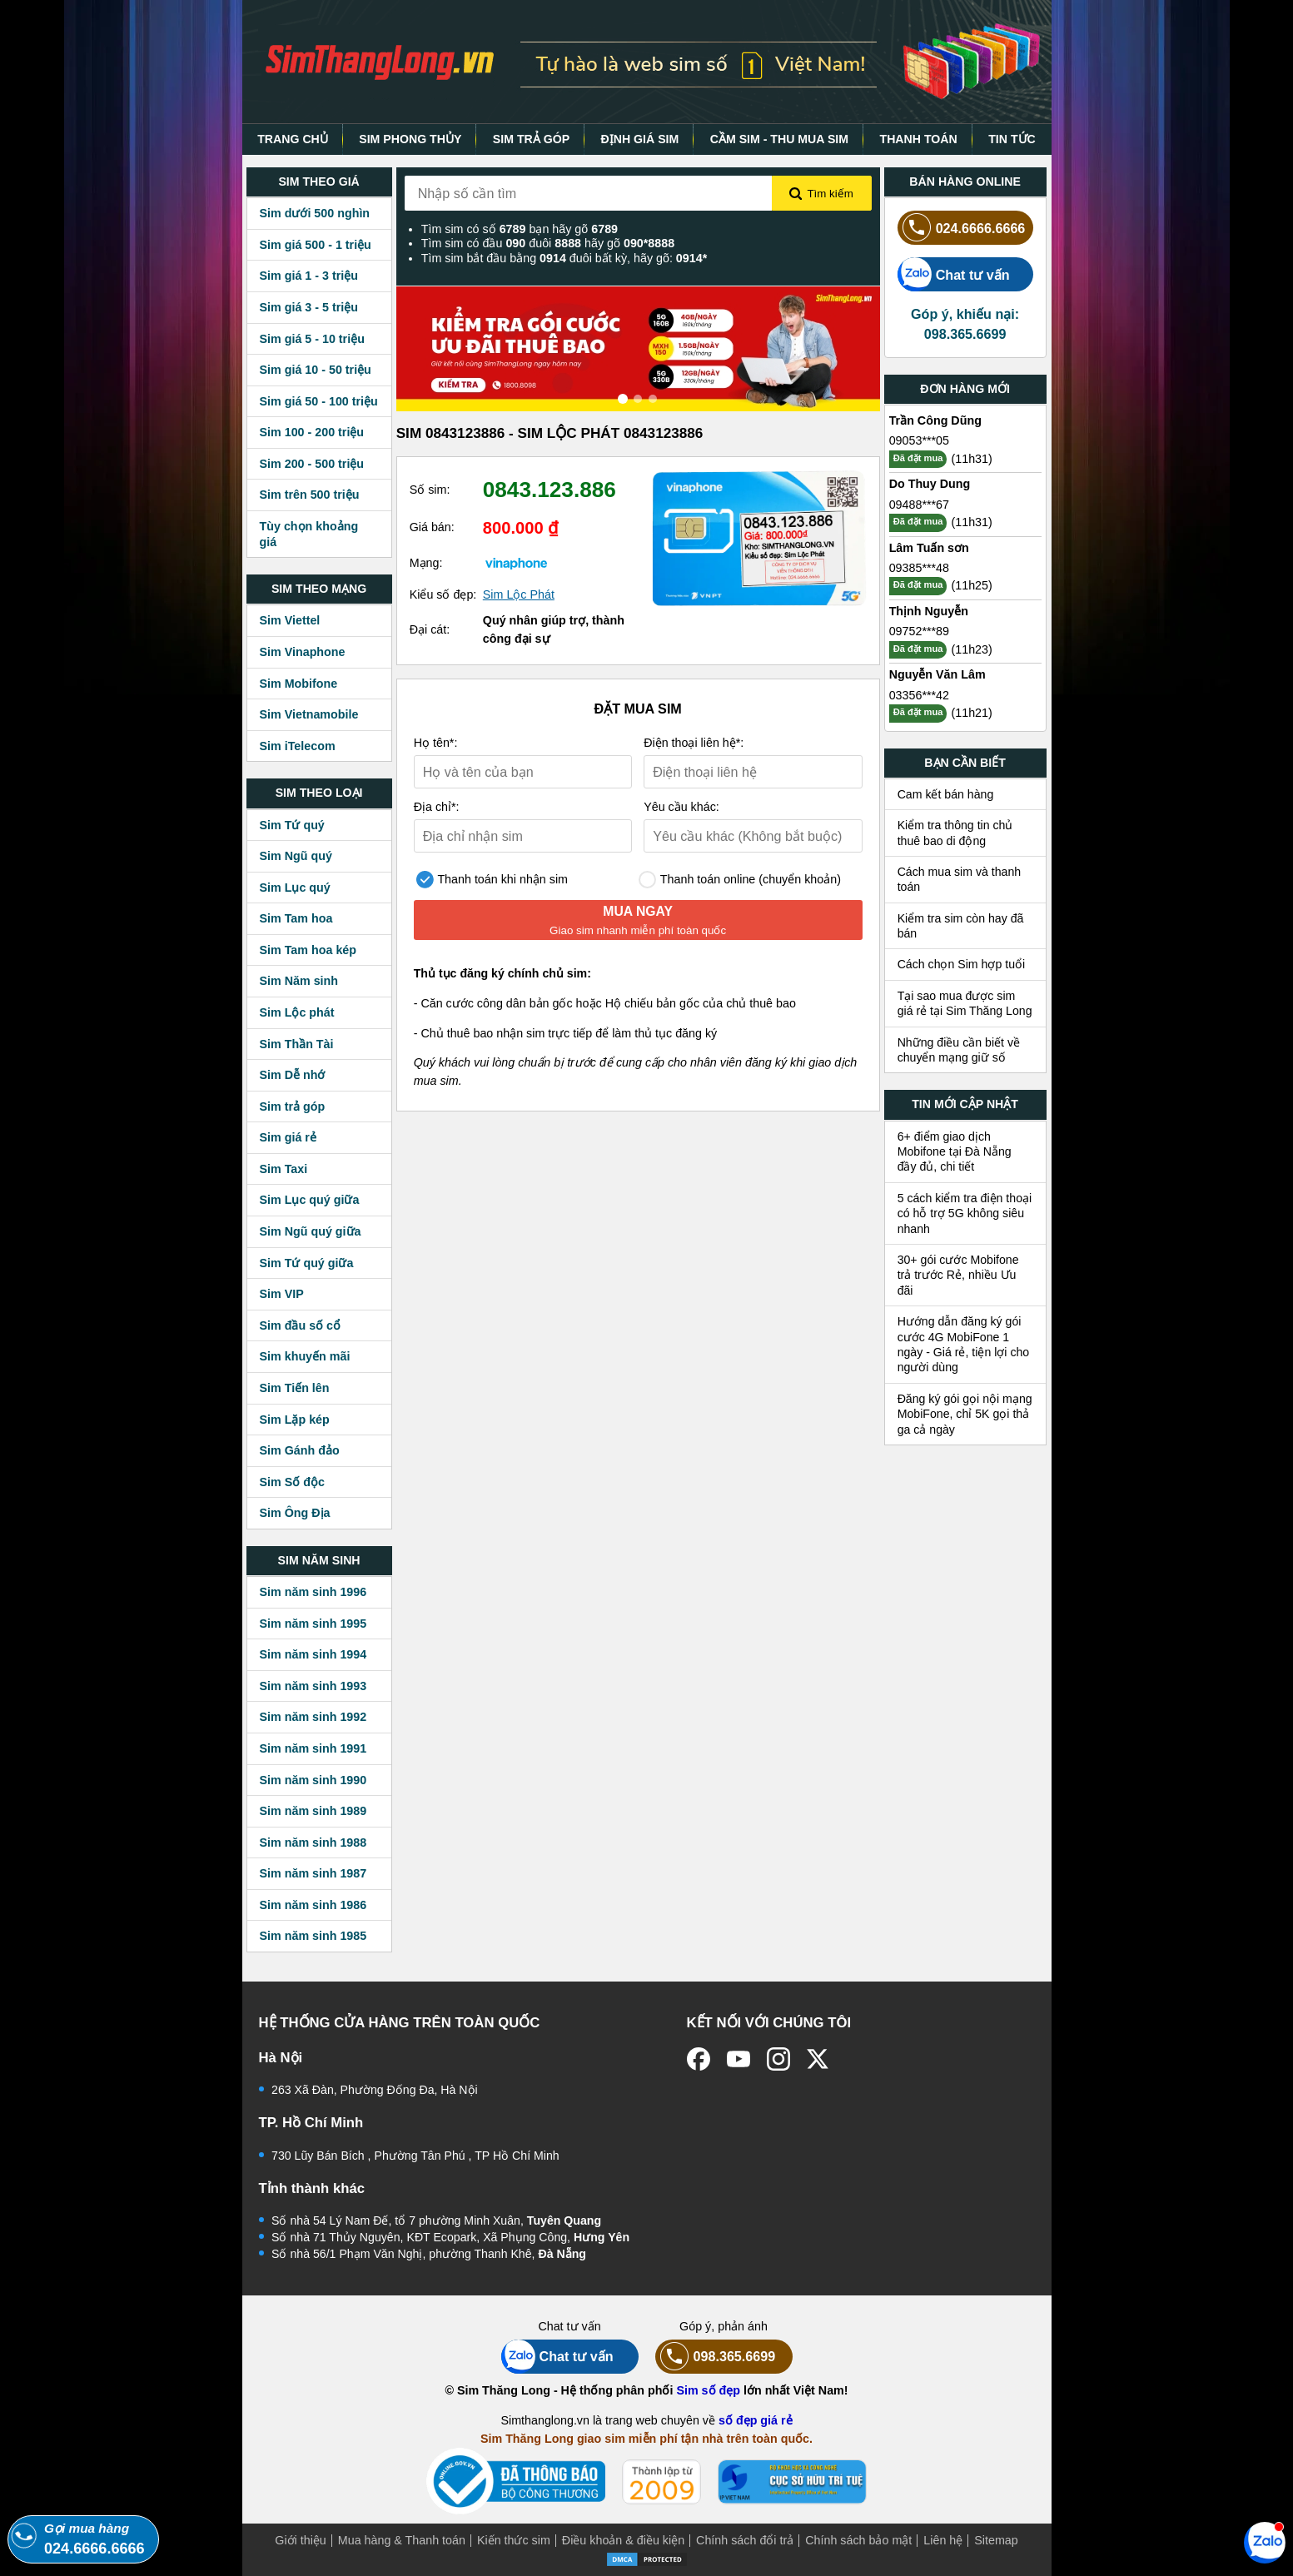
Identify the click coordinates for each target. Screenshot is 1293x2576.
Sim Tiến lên (295, 1388)
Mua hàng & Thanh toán (401, 2540)
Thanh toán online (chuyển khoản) (740, 879)
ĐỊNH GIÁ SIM (640, 139)
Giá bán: (432, 527)
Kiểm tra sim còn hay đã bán (961, 926)
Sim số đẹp (708, 2390)
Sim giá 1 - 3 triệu (309, 275)
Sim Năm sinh (299, 980)
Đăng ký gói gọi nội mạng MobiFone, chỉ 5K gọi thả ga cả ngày (965, 1414)
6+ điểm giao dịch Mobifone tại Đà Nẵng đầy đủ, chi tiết (955, 1152)
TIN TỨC (1012, 139)
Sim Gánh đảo (300, 1450)
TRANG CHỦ (292, 139)
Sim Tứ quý (292, 825)
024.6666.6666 (962, 228)
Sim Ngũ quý (296, 856)
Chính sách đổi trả (744, 2540)
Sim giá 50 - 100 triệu (319, 401)
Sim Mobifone (299, 683)
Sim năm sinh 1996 (313, 1592)
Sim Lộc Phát (518, 594)
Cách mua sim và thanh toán (960, 879)
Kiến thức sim (513, 2540)
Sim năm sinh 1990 (313, 1780)
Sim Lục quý (295, 887)
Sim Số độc (292, 1482)
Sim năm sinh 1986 (313, 1905)
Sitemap (995, 2540)
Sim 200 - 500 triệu (312, 463)
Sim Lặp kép (295, 1419)
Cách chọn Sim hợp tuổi (962, 964)
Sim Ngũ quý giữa (310, 1231)
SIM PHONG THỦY (410, 139)
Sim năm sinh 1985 (313, 1935)
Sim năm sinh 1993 (313, 1686)
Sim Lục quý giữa (310, 1199)
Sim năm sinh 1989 (313, 1811)
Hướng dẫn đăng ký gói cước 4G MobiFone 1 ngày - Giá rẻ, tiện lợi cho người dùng (964, 1344)
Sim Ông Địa (295, 1512)
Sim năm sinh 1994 (313, 1654)
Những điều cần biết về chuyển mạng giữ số (959, 1050)
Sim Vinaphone (303, 652)
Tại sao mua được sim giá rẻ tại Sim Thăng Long (965, 1003)
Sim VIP (282, 1293)
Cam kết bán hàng (946, 794)
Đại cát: (430, 629)
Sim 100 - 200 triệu (312, 432)
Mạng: (426, 562)
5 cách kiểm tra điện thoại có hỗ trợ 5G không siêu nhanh (965, 1213)
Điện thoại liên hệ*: (693, 742)
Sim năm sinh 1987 (313, 1873)
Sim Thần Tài (297, 1044)
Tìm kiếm (821, 194)
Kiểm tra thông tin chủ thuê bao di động (955, 832)
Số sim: (430, 489)
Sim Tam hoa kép (308, 950)
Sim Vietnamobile (309, 714)
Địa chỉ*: (437, 806)
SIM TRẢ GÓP (531, 139)
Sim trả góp (293, 1106)
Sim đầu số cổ (300, 1325)
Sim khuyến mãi (305, 1356)
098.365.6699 (715, 2357)
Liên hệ (942, 2540)
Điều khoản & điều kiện (623, 2540)
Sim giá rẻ (288, 1137)
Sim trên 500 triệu (310, 494)
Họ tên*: (436, 742)
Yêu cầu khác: (681, 806)
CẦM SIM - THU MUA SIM (779, 139)
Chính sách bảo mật (858, 2540)
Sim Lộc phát (297, 1012)
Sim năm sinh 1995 (313, 1623)
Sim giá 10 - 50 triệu (315, 369)
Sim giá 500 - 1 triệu (315, 244)
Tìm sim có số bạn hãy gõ (519, 229)
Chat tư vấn (954, 274)
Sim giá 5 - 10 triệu (312, 339)
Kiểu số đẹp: (443, 594)
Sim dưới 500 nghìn (315, 213)
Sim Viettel (290, 620)
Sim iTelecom (298, 746)
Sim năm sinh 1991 (313, 1748)
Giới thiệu (300, 2540)
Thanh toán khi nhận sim (492, 879)
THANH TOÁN (918, 139)
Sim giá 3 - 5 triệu (309, 307)
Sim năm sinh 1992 (313, 1716)
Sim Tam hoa (296, 918)
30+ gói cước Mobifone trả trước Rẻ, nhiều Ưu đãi (958, 1275)
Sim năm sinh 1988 (313, 1842)
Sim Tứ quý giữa (307, 1263)
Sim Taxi (284, 1169)
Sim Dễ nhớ (293, 1075)
